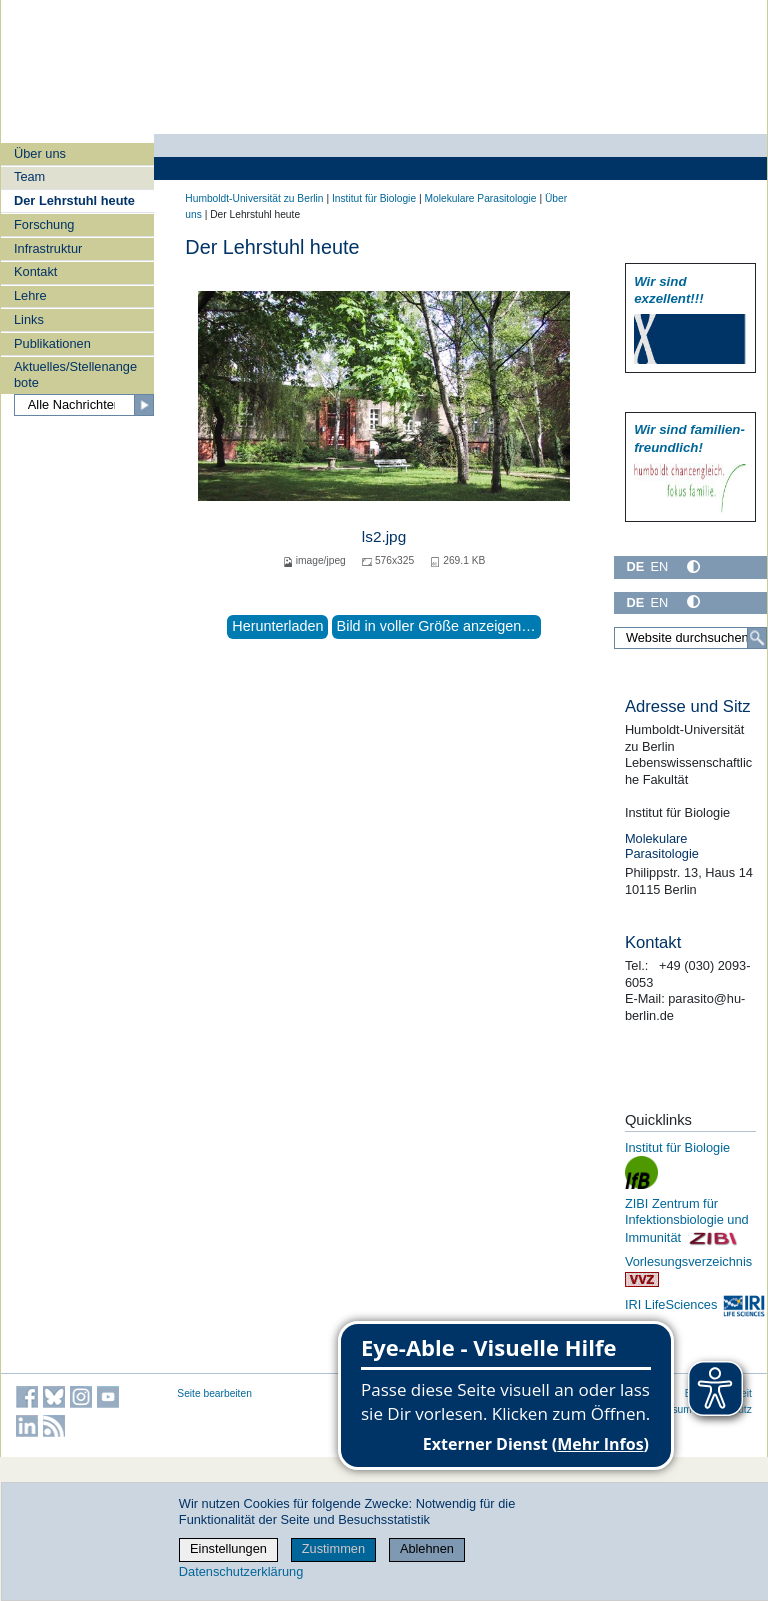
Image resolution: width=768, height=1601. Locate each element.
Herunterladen (277, 626)
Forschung (44, 224)
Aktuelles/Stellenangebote (75, 374)
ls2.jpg (384, 536)
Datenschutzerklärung (241, 1571)
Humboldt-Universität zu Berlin (254, 198)
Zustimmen (333, 1548)
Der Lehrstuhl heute (74, 200)
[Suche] (757, 638)
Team (29, 176)
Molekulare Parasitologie (480, 198)
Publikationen (52, 343)
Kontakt (35, 271)
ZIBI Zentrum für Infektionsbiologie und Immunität (687, 1220)
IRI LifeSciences (695, 1304)
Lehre (30, 295)
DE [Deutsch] (635, 566)
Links (29, 319)
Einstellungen (228, 1548)
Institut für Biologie (374, 198)
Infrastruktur (48, 248)
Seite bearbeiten (214, 1393)
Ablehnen (427, 1548)
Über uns (40, 153)
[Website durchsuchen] (690, 638)
